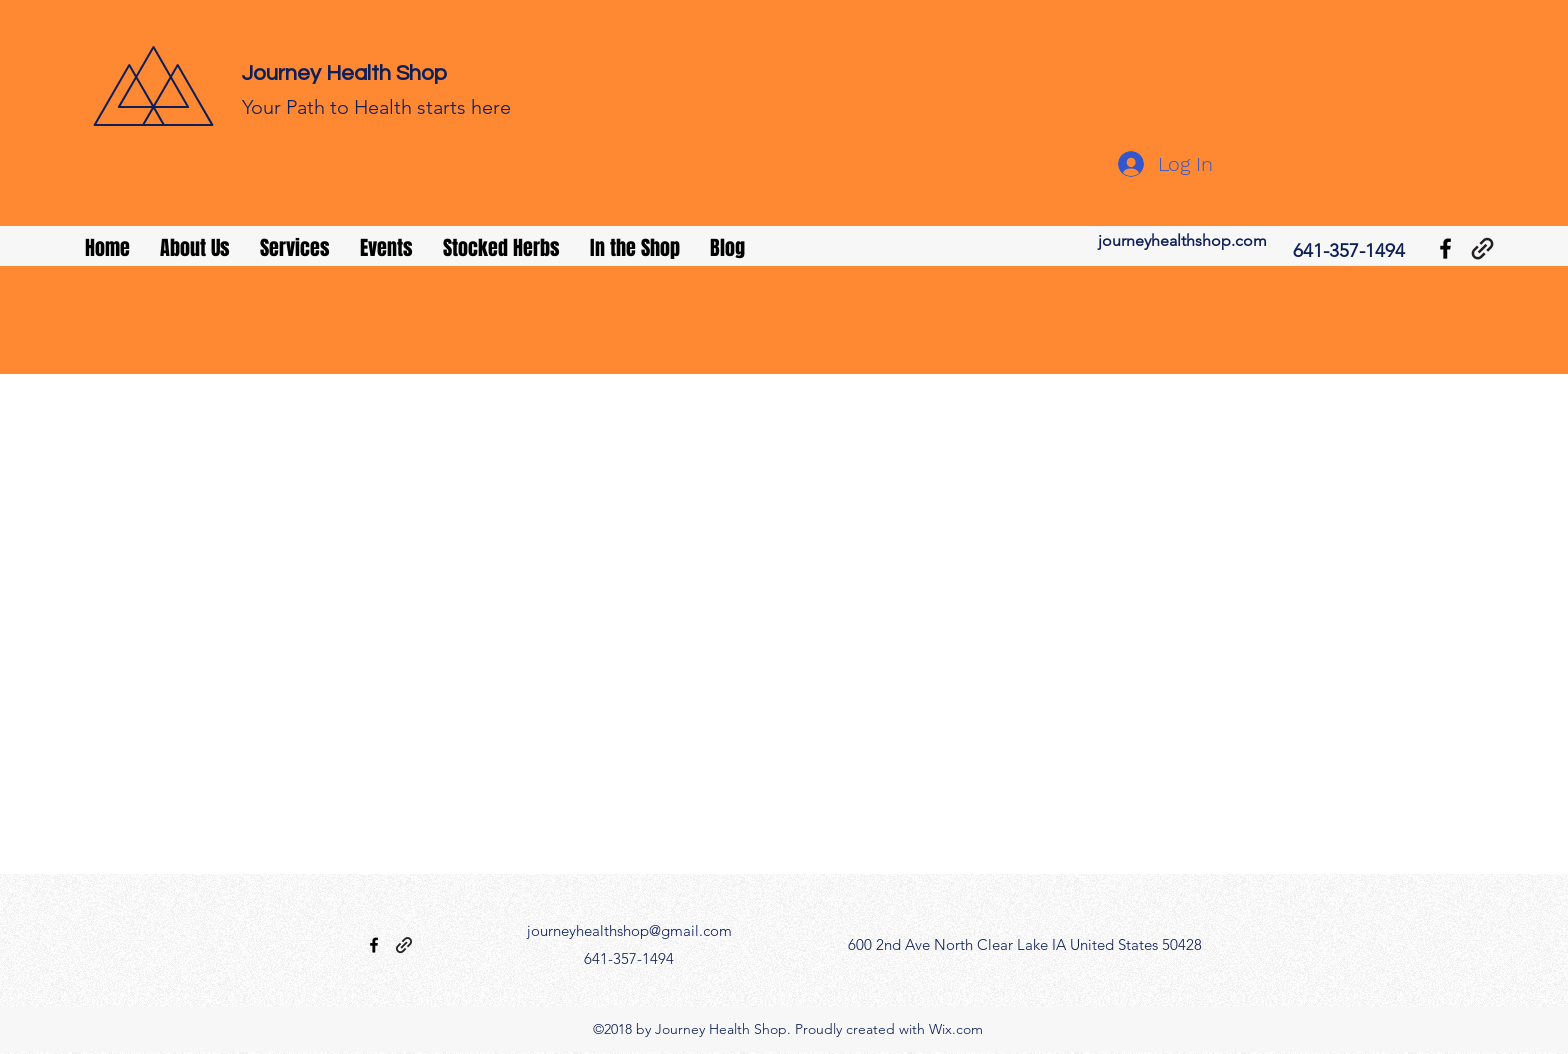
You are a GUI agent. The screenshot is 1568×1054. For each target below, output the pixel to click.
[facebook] (1445, 248)
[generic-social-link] (1482, 248)
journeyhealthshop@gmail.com (629, 930)
